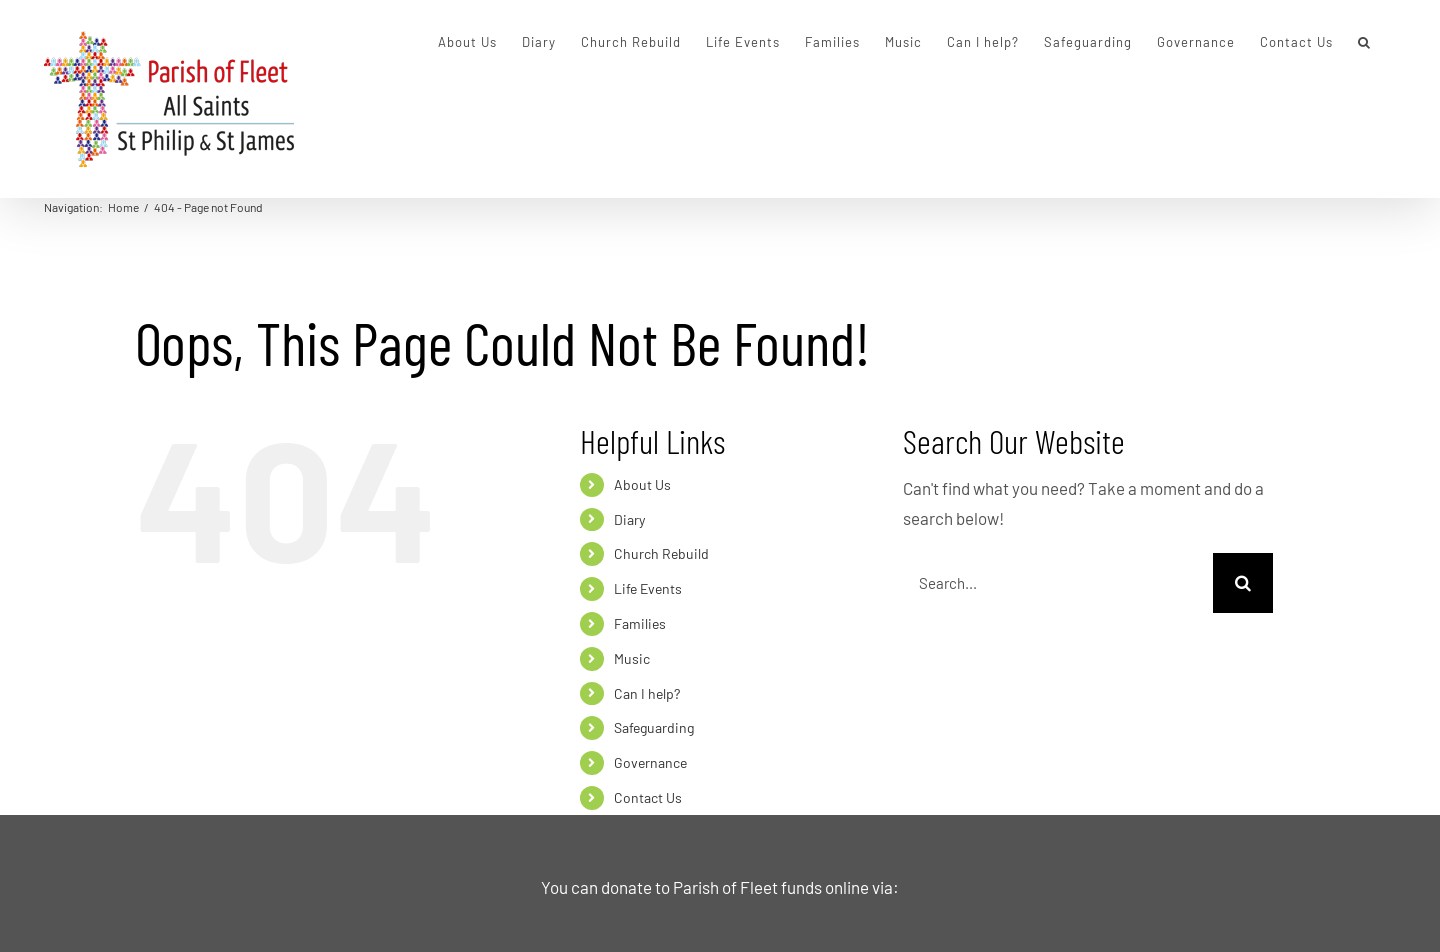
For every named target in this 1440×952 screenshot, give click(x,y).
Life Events (648, 588)
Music (632, 658)
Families (640, 623)
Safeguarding (654, 727)
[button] (1364, 42)
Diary (629, 519)
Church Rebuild (661, 553)
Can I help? (647, 693)
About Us (642, 484)
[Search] (1243, 583)
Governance (650, 762)
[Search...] (1058, 583)
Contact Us (648, 797)
